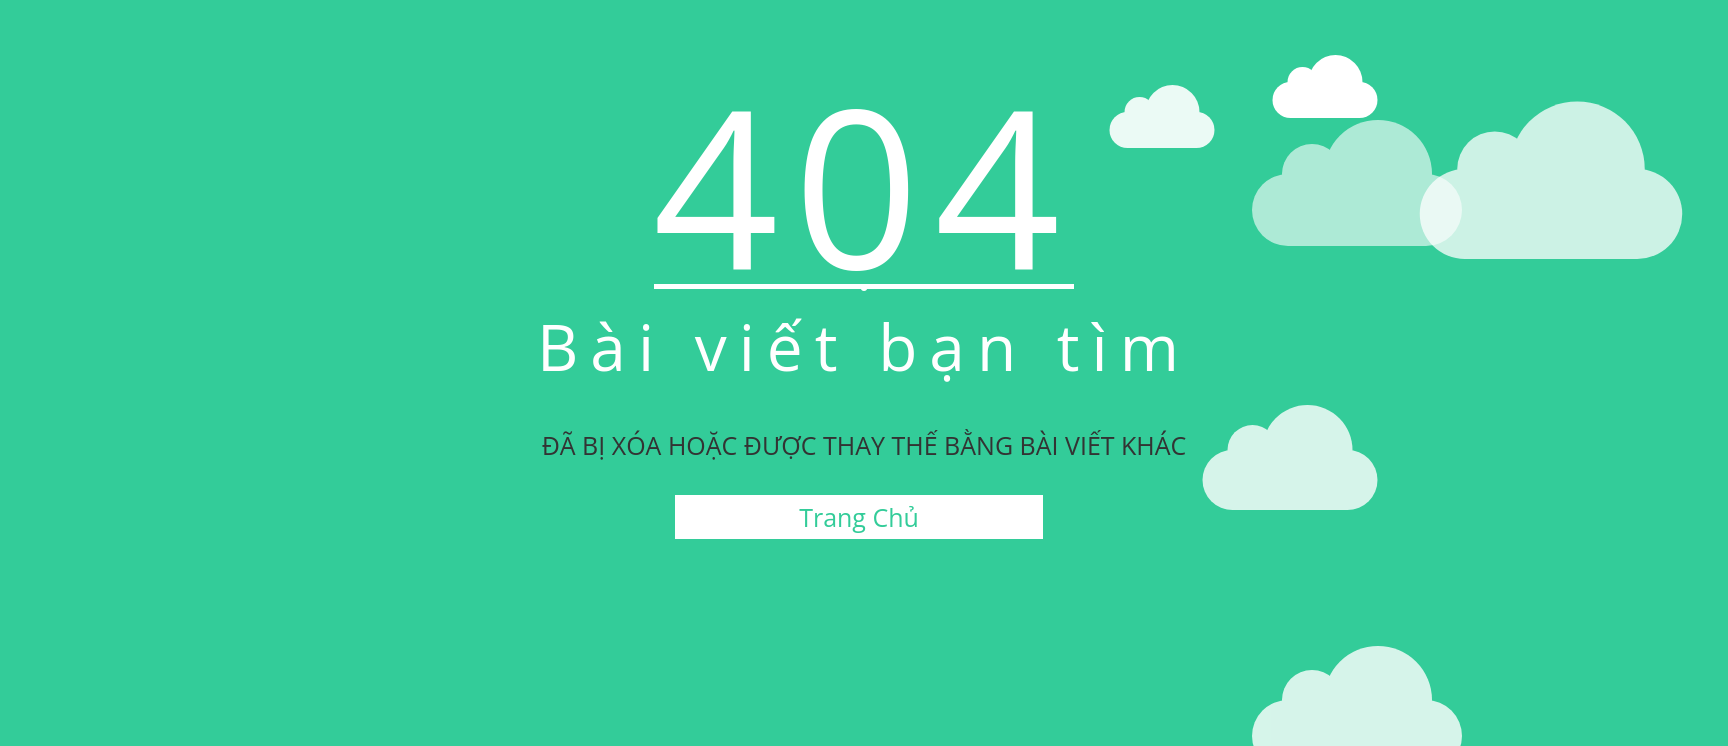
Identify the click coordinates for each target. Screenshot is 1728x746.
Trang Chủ (859, 517)
